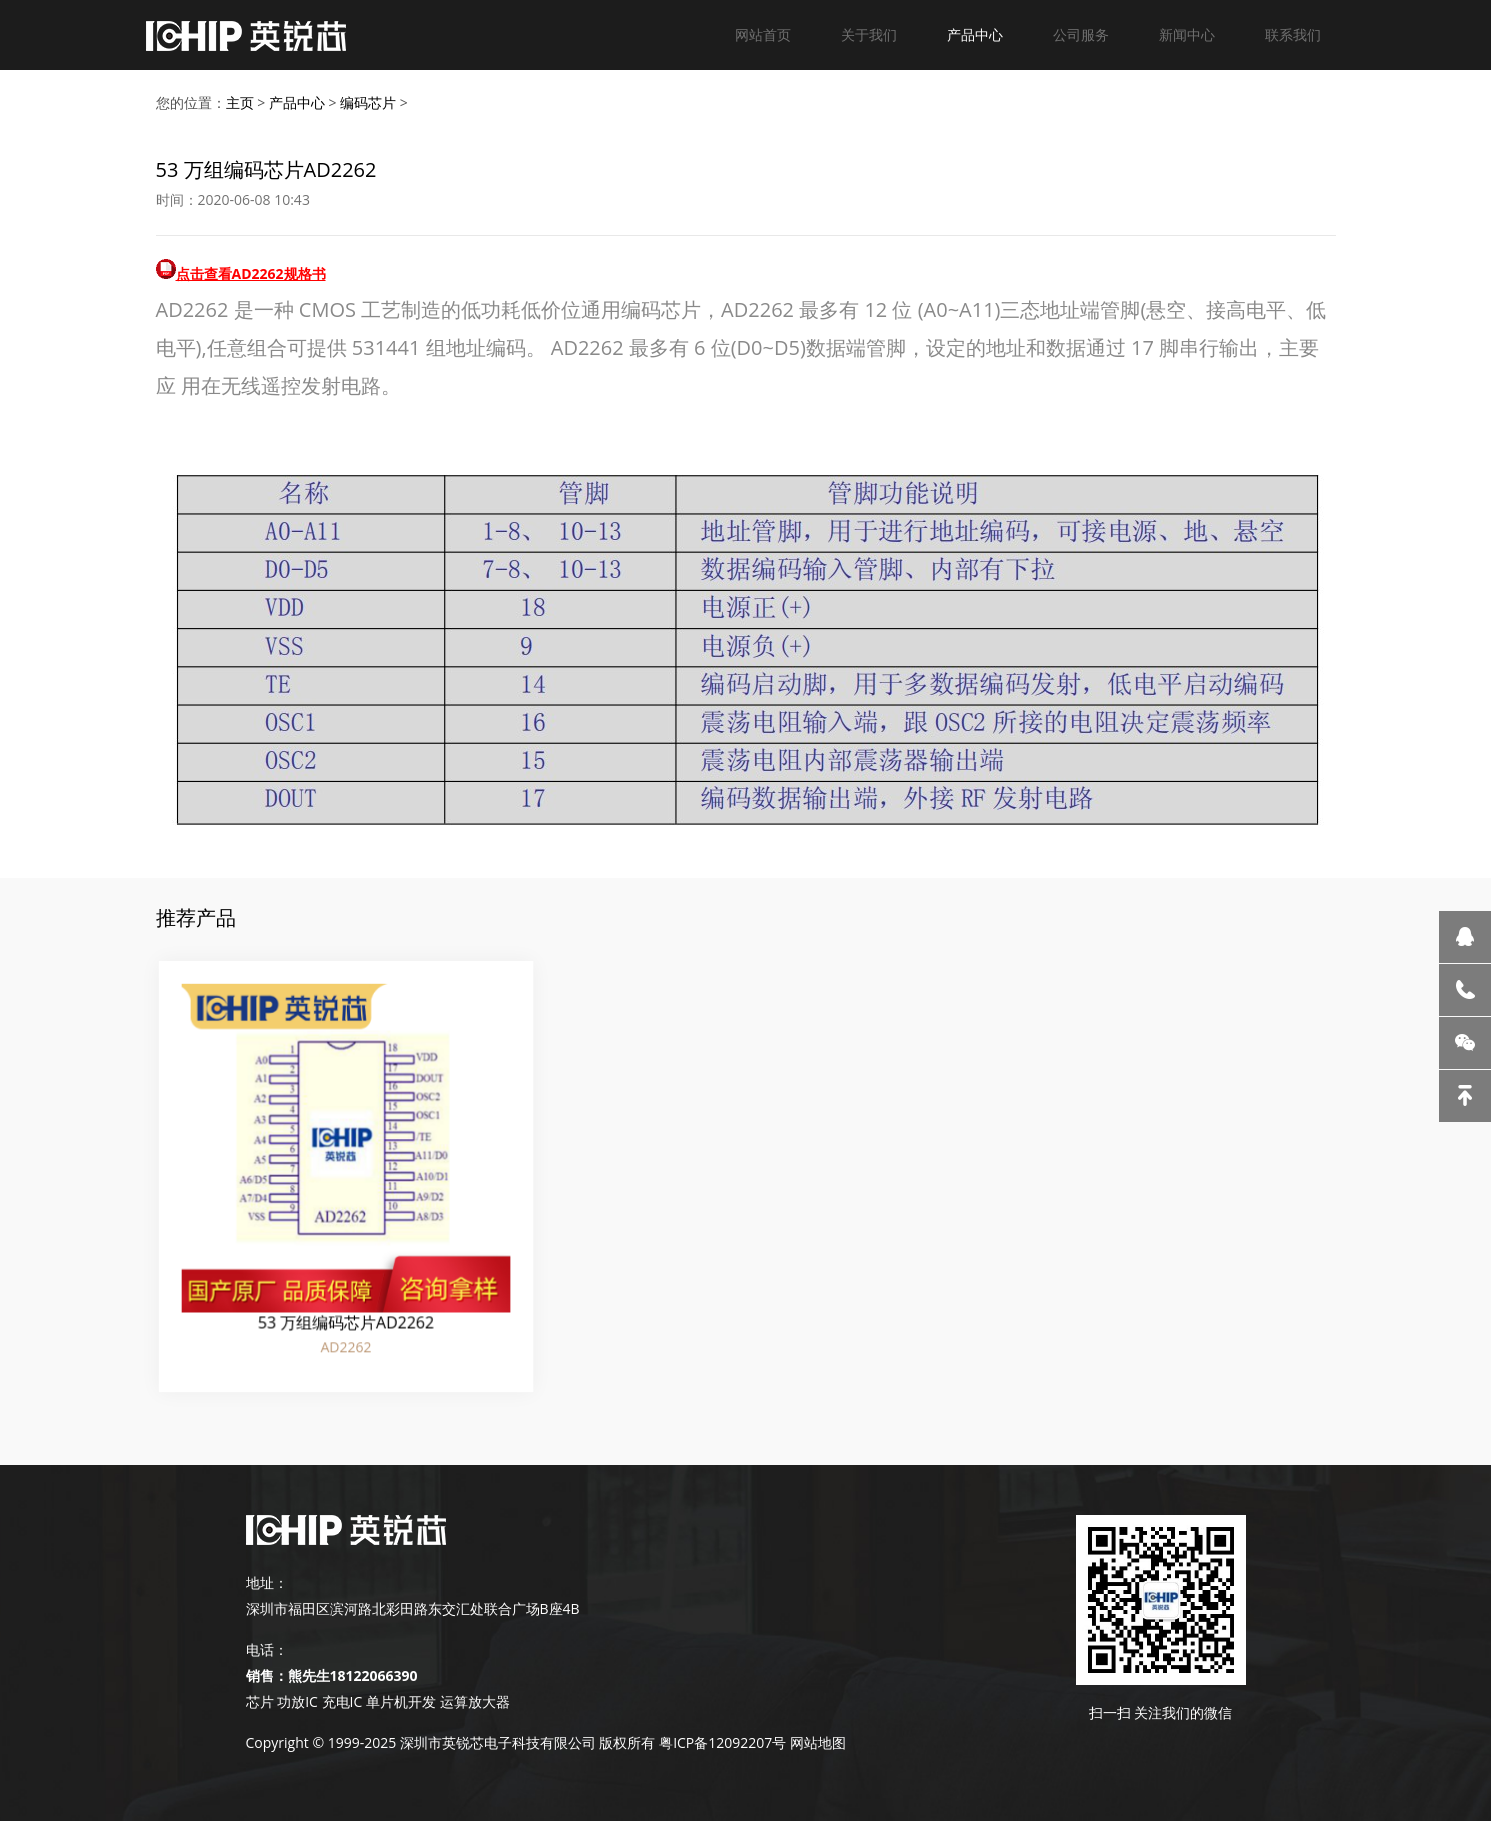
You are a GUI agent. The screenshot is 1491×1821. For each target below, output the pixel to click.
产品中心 (975, 34)
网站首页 (763, 34)
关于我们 (869, 34)
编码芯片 (368, 102)
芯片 (260, 1701)
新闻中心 (1187, 34)
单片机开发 (401, 1701)
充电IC (342, 1701)
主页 (240, 102)
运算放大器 (473, 1701)
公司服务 (1081, 34)
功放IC (297, 1701)
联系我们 (1293, 34)
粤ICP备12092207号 (722, 1742)
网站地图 (818, 1742)
